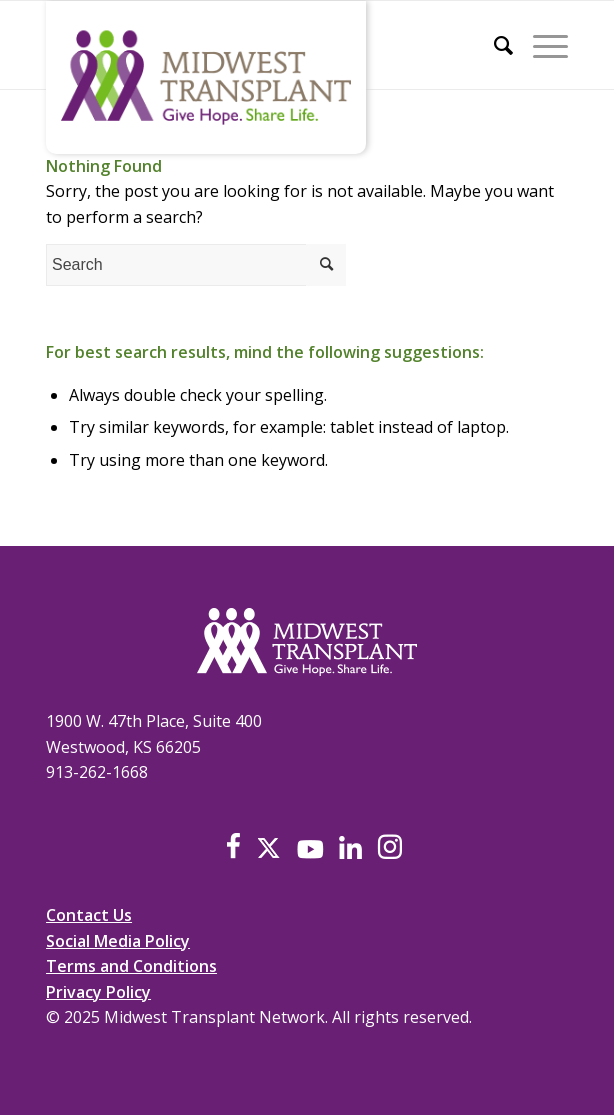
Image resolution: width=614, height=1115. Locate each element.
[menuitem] (493, 45)
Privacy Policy (98, 992)
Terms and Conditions (131, 966)
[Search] (493, 45)
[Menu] (540, 45)
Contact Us (89, 915)
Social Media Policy (118, 941)
